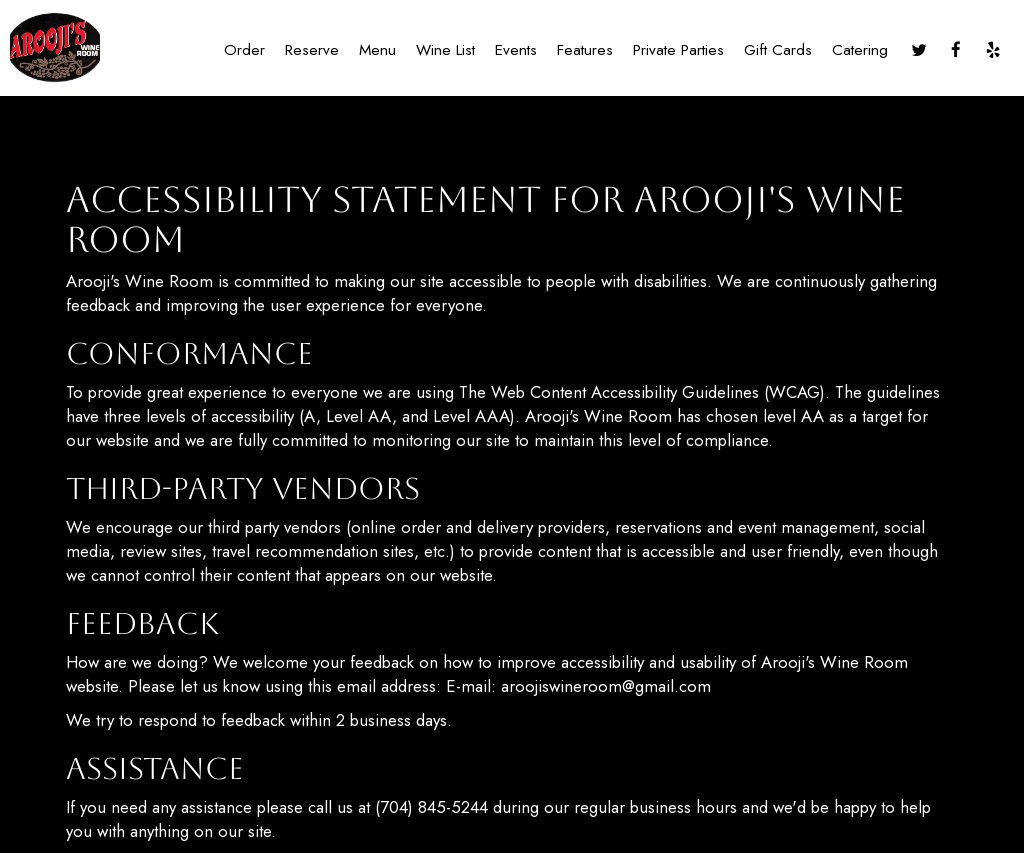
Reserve (312, 50)
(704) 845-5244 (431, 807)
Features (585, 50)
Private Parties (678, 50)
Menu (377, 50)
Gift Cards (778, 50)
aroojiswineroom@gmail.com (606, 686)
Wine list (445, 50)
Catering (860, 50)
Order (244, 50)
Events (516, 50)
